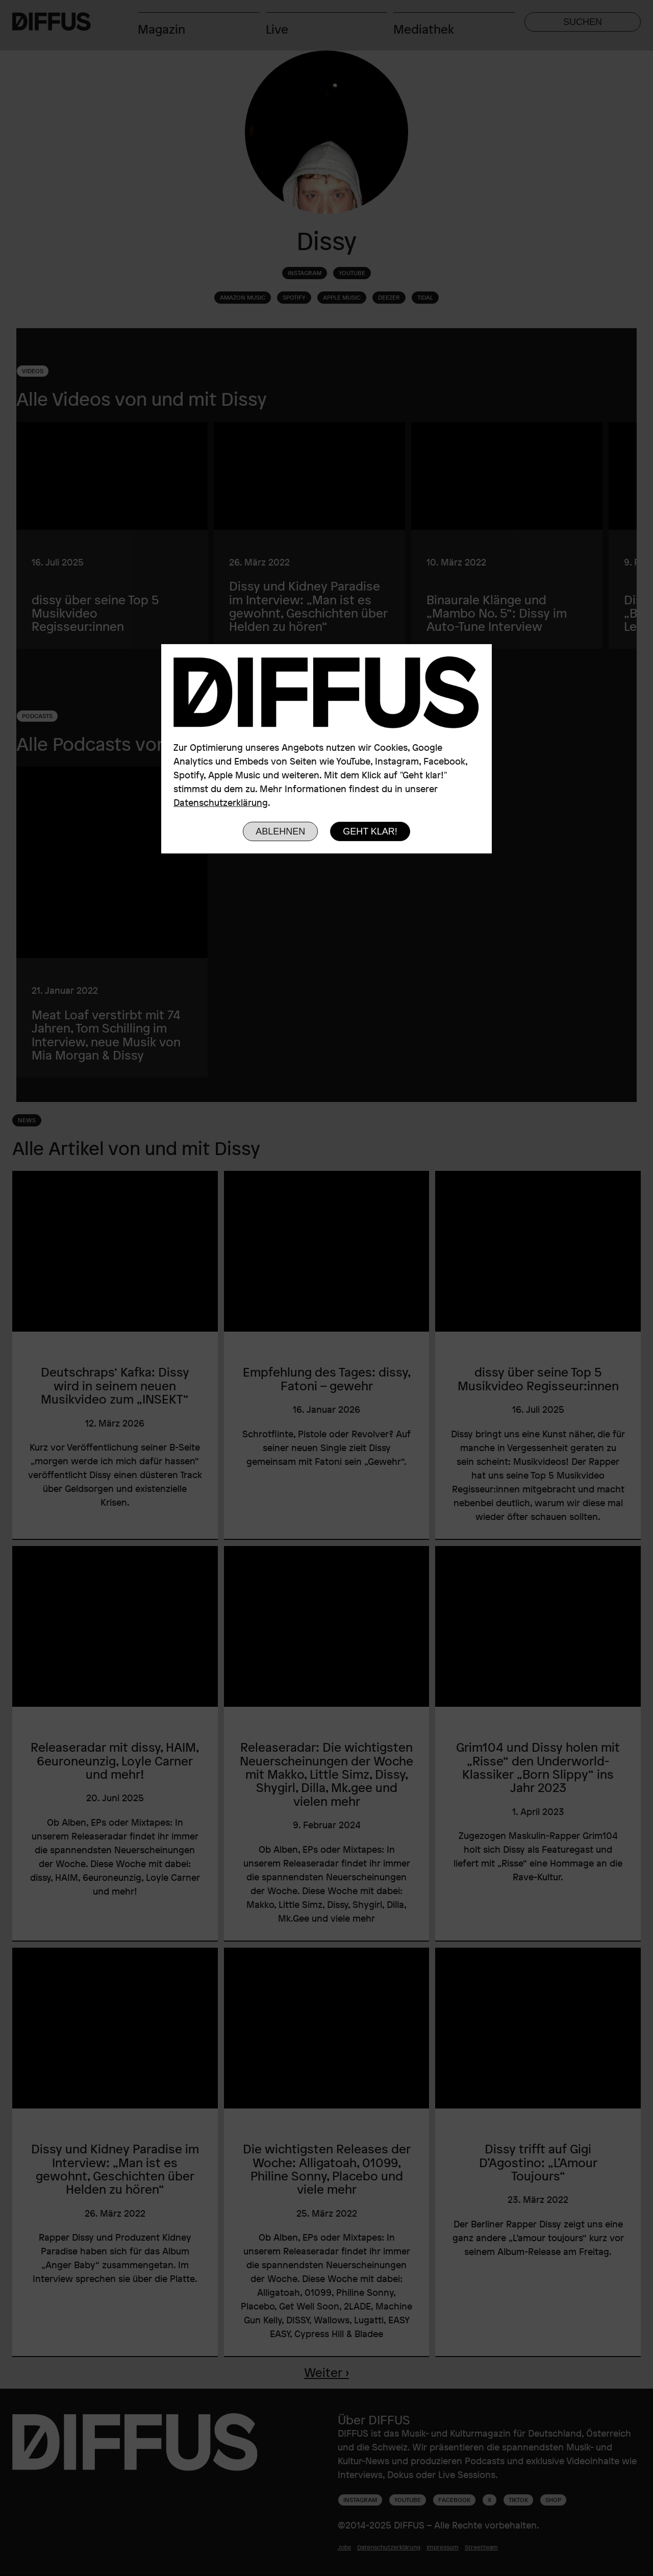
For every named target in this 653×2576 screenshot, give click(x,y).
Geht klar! (370, 831)
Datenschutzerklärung (220, 802)
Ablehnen (280, 831)
